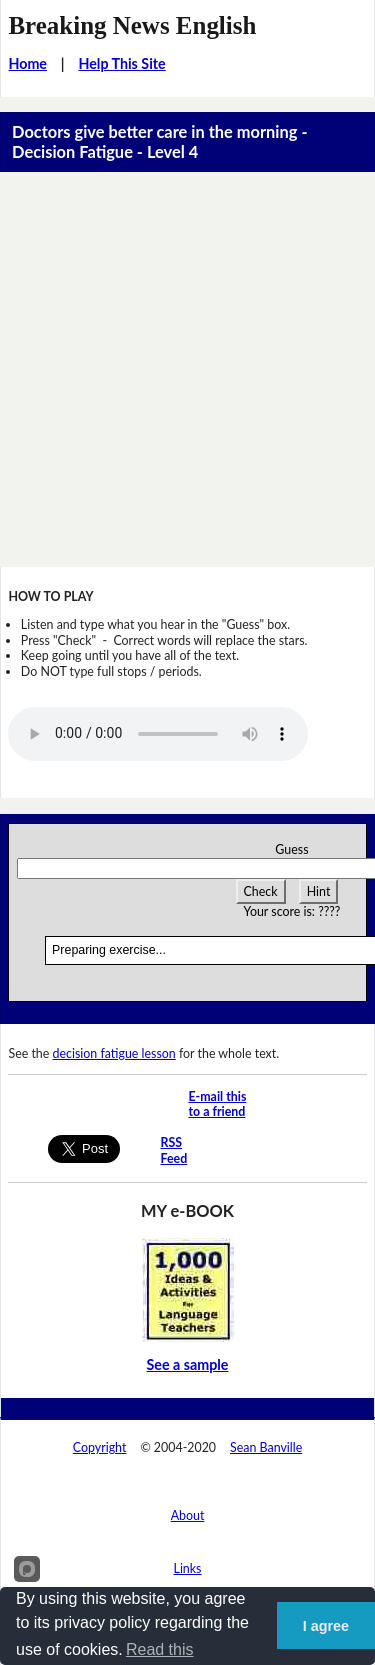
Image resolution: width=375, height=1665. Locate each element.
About (188, 1515)
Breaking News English (132, 25)
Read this (160, 1649)
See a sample (188, 1364)
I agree (326, 1626)
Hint (319, 891)
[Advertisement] (187, 369)
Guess (291, 849)
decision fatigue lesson (114, 1053)
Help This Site (121, 63)
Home (27, 63)
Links (188, 1568)
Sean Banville (266, 1447)
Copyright (100, 1447)
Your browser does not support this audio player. (158, 734)
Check (261, 891)
